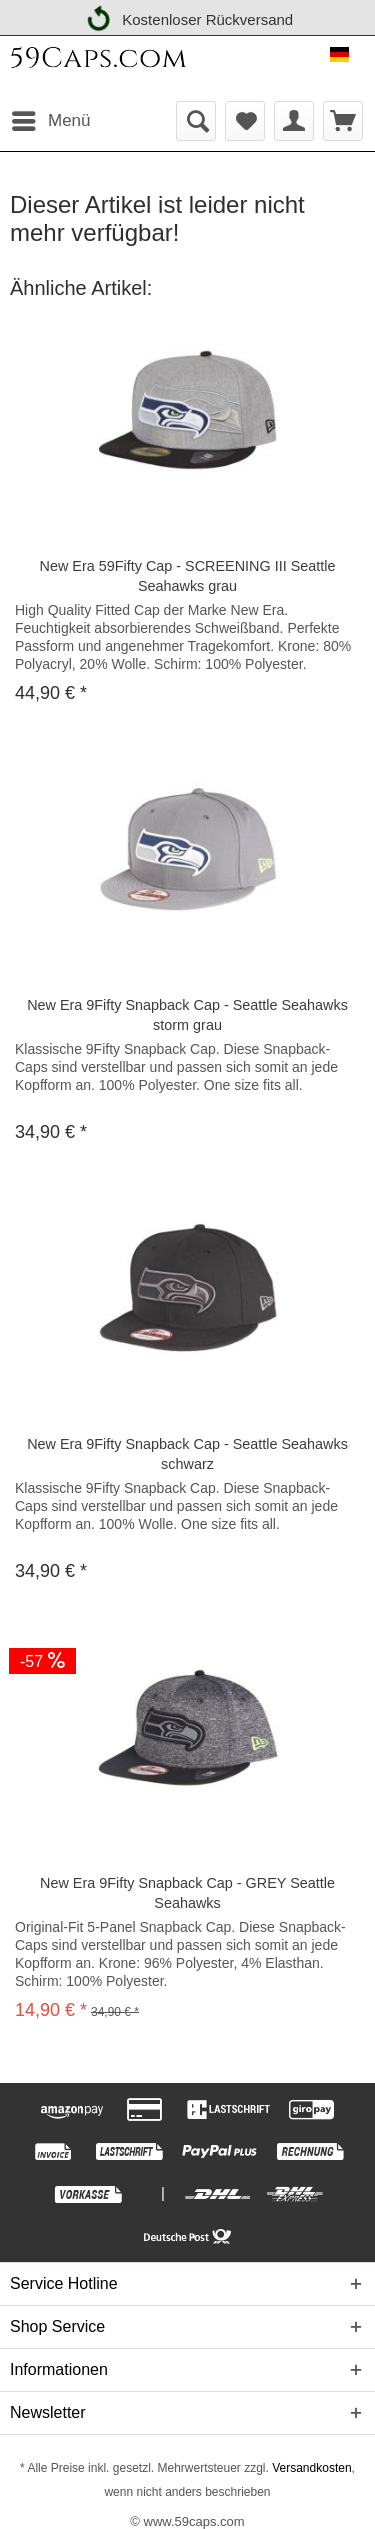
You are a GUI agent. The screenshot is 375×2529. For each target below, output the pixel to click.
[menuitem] (50, 121)
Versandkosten (310, 2468)
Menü (51, 117)
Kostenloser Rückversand (187, 16)
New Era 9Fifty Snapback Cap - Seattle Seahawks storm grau (187, 1015)
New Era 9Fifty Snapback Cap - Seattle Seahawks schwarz (187, 1454)
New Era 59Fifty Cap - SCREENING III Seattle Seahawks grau (188, 576)
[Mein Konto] (294, 121)
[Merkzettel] (245, 121)
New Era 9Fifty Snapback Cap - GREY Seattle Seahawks (187, 1893)
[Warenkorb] (343, 121)
